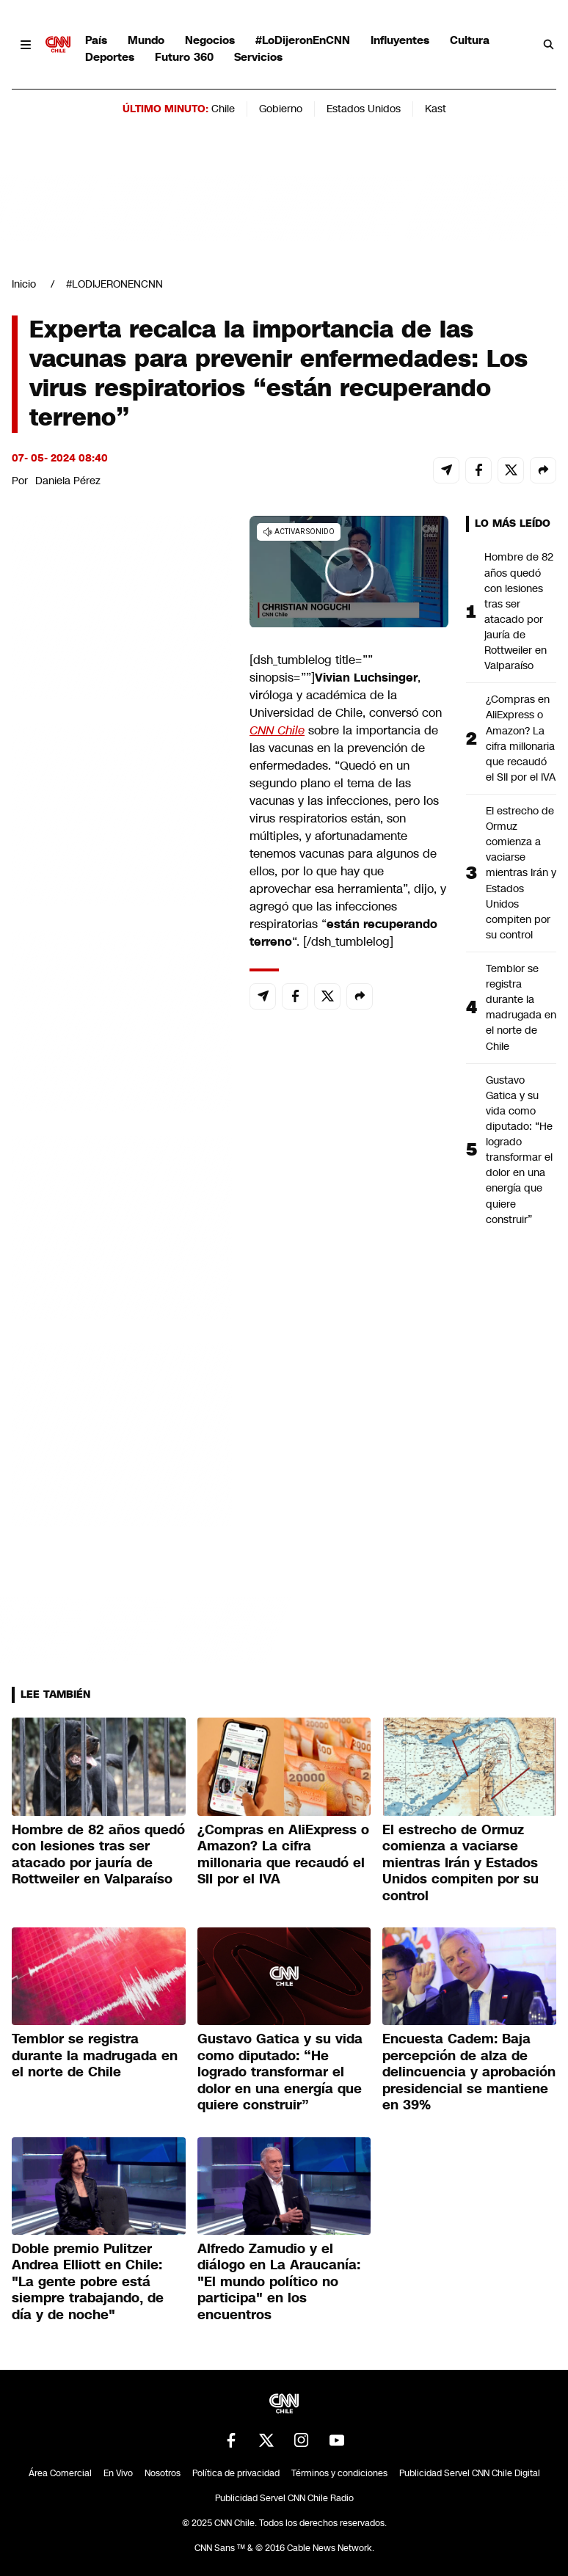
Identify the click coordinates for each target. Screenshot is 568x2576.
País (96, 40)
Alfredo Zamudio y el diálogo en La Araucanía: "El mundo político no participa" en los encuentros (278, 2281)
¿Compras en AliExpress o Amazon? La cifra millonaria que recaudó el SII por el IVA (521, 738)
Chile (223, 108)
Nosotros (163, 2473)
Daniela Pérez (68, 480)
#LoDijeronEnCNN (302, 40)
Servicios (258, 57)
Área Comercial (60, 2473)
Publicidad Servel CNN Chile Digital (469, 2473)
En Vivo (118, 2473)
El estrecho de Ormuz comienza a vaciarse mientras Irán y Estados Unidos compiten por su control (521, 872)
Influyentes (400, 40)
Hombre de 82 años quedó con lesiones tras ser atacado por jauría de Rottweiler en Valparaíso (518, 611)
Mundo (146, 40)
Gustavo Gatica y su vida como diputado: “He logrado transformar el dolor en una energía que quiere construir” (519, 1150)
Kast (435, 108)
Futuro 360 (184, 57)
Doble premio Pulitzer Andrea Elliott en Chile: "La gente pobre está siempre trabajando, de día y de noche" (88, 2281)
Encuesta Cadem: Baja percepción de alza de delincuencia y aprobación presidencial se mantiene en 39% (469, 2072)
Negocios (210, 40)
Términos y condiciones (339, 2473)
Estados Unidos (364, 108)
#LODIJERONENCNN (114, 284)
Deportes (109, 57)
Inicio (24, 284)
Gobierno (280, 108)
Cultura (469, 40)
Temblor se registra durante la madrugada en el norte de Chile (521, 1007)
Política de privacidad (236, 2473)
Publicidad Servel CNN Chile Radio (284, 2498)
